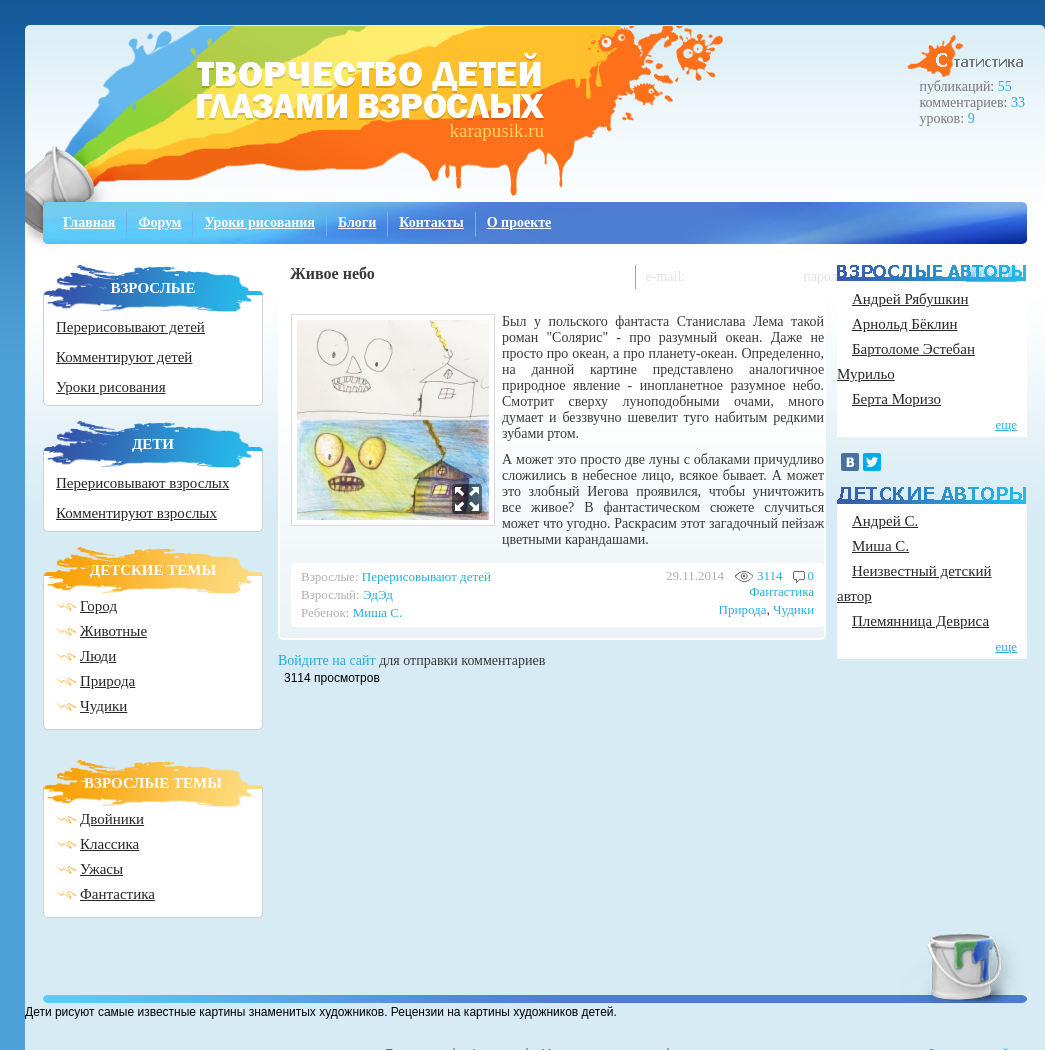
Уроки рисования (259, 222)
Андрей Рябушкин (910, 299)
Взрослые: (330, 576)
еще (1006, 424)
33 (1018, 102)
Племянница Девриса (920, 621)
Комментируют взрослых (136, 513)
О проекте (519, 222)
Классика (109, 844)
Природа (107, 681)
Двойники (112, 819)
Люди (98, 656)
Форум (159, 222)
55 (1005, 86)
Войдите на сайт (327, 660)
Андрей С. (885, 521)
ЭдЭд (378, 594)
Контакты (431, 222)
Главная (89, 222)
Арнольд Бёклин (904, 324)
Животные (113, 631)
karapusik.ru (497, 130)
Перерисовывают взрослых (142, 483)
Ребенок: (325, 612)
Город (98, 606)
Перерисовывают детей (130, 327)
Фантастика (117, 894)
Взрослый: (330, 594)
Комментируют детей (124, 357)
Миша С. (377, 612)
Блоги (357, 222)
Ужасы (101, 869)
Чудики (103, 706)
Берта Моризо (896, 399)
